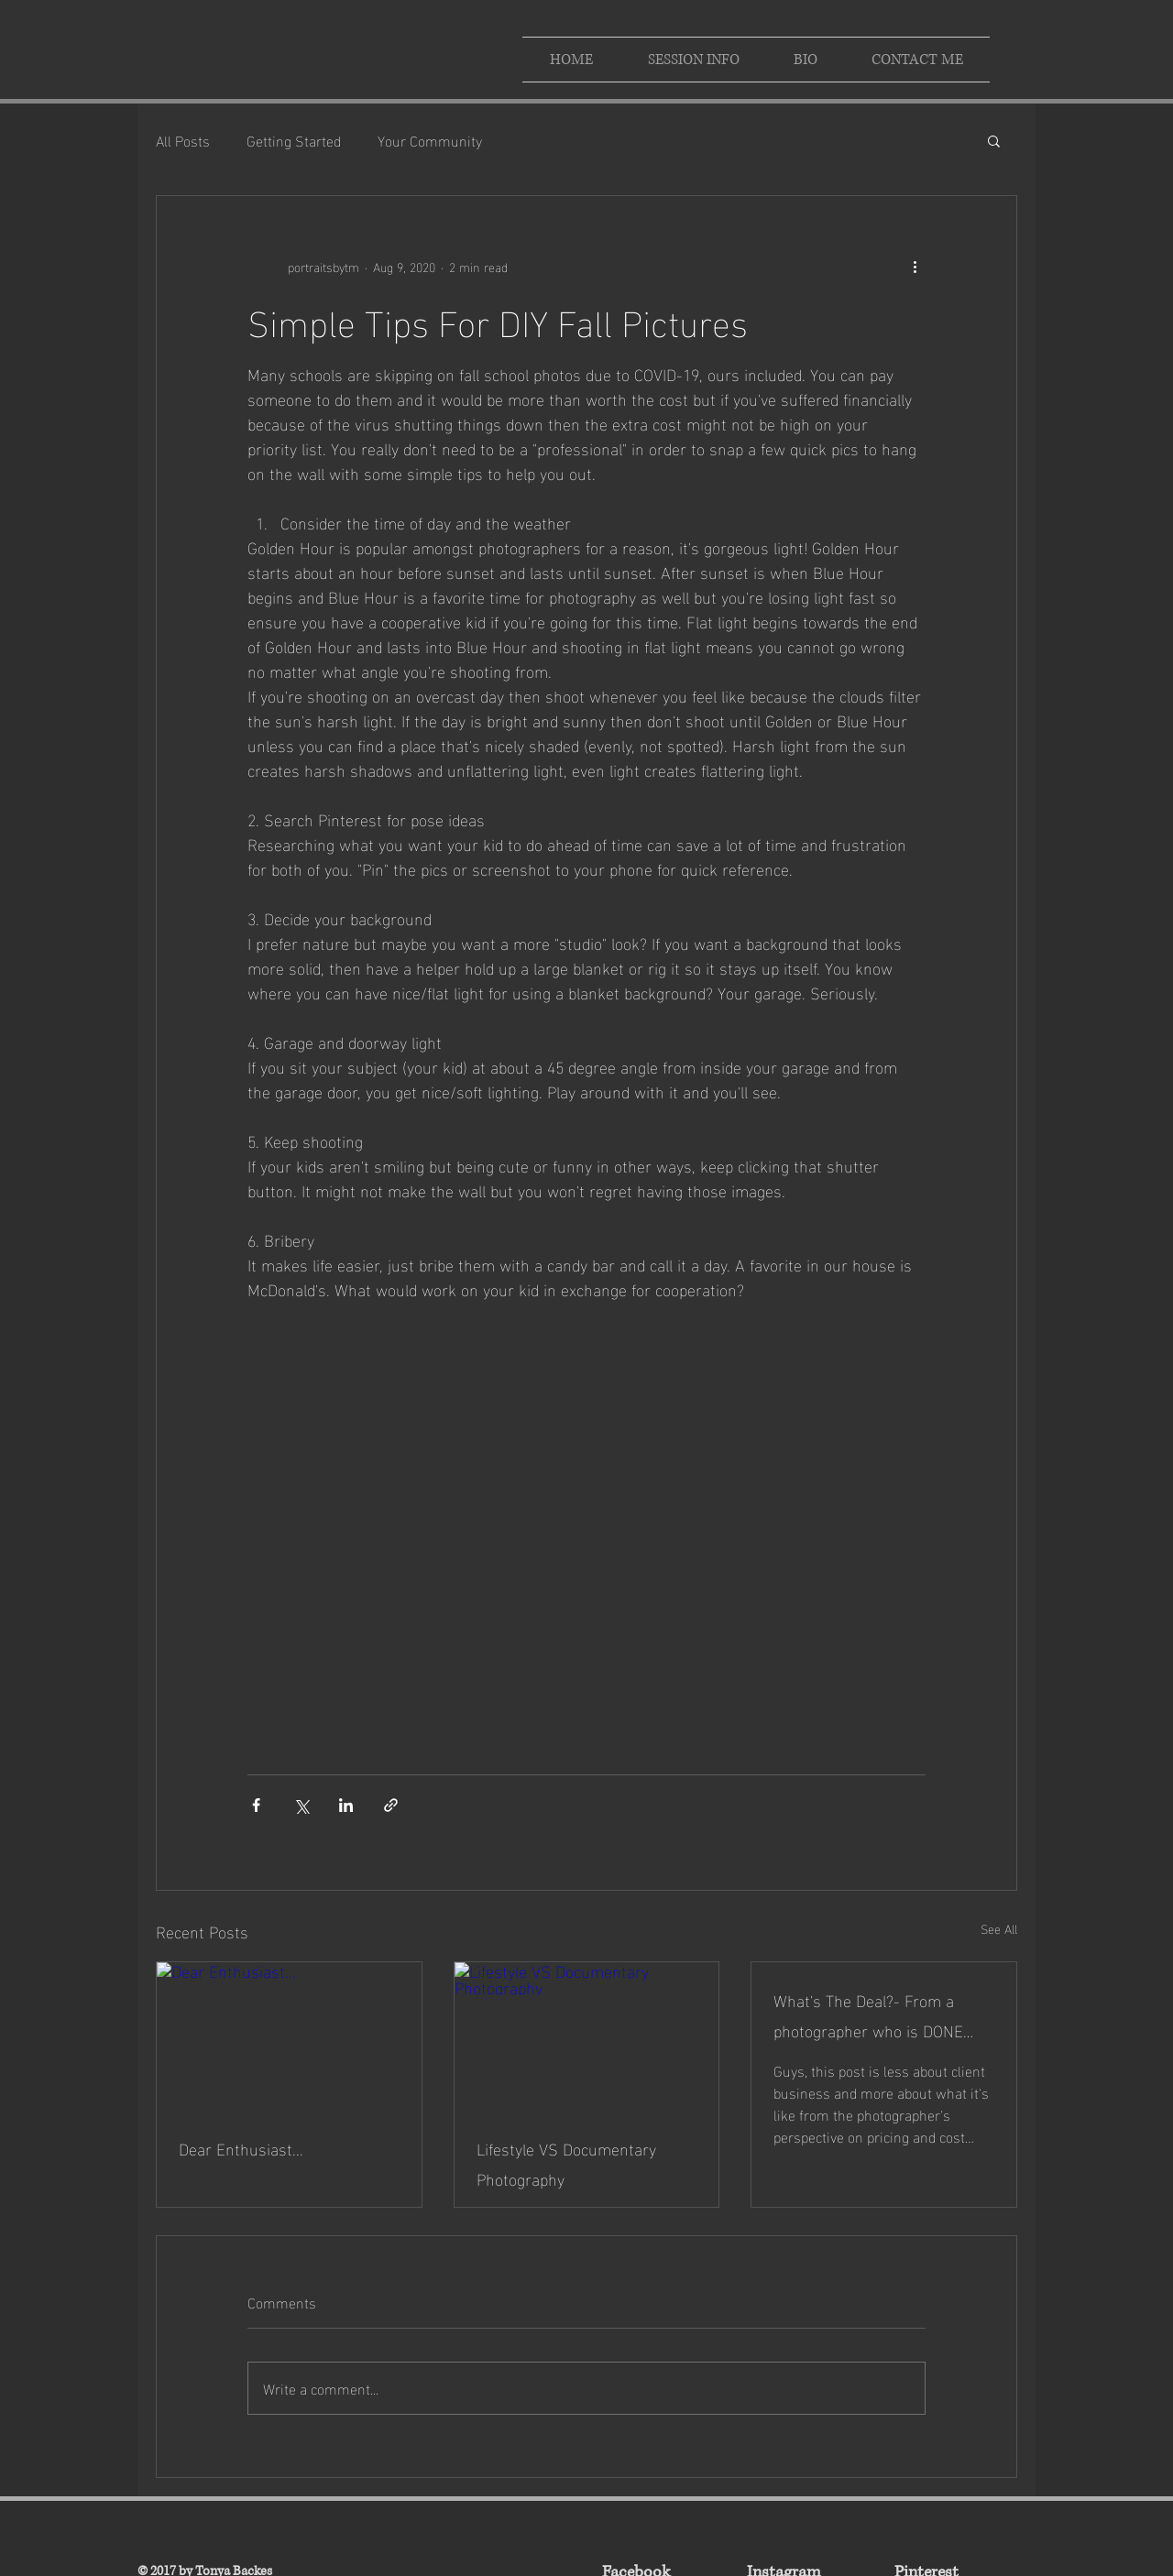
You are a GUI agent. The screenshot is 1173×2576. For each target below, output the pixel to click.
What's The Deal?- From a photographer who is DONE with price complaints (868, 2014)
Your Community (430, 140)
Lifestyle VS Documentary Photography (566, 2163)
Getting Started (294, 140)
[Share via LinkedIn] (346, 1805)
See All (999, 1928)
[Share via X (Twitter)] (301, 1805)
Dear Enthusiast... (241, 2148)
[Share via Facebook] (256, 1805)
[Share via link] (391, 1805)
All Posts (183, 140)
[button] (994, 140)
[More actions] (915, 266)
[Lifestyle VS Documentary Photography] (587, 2036)
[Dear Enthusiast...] (289, 2036)
